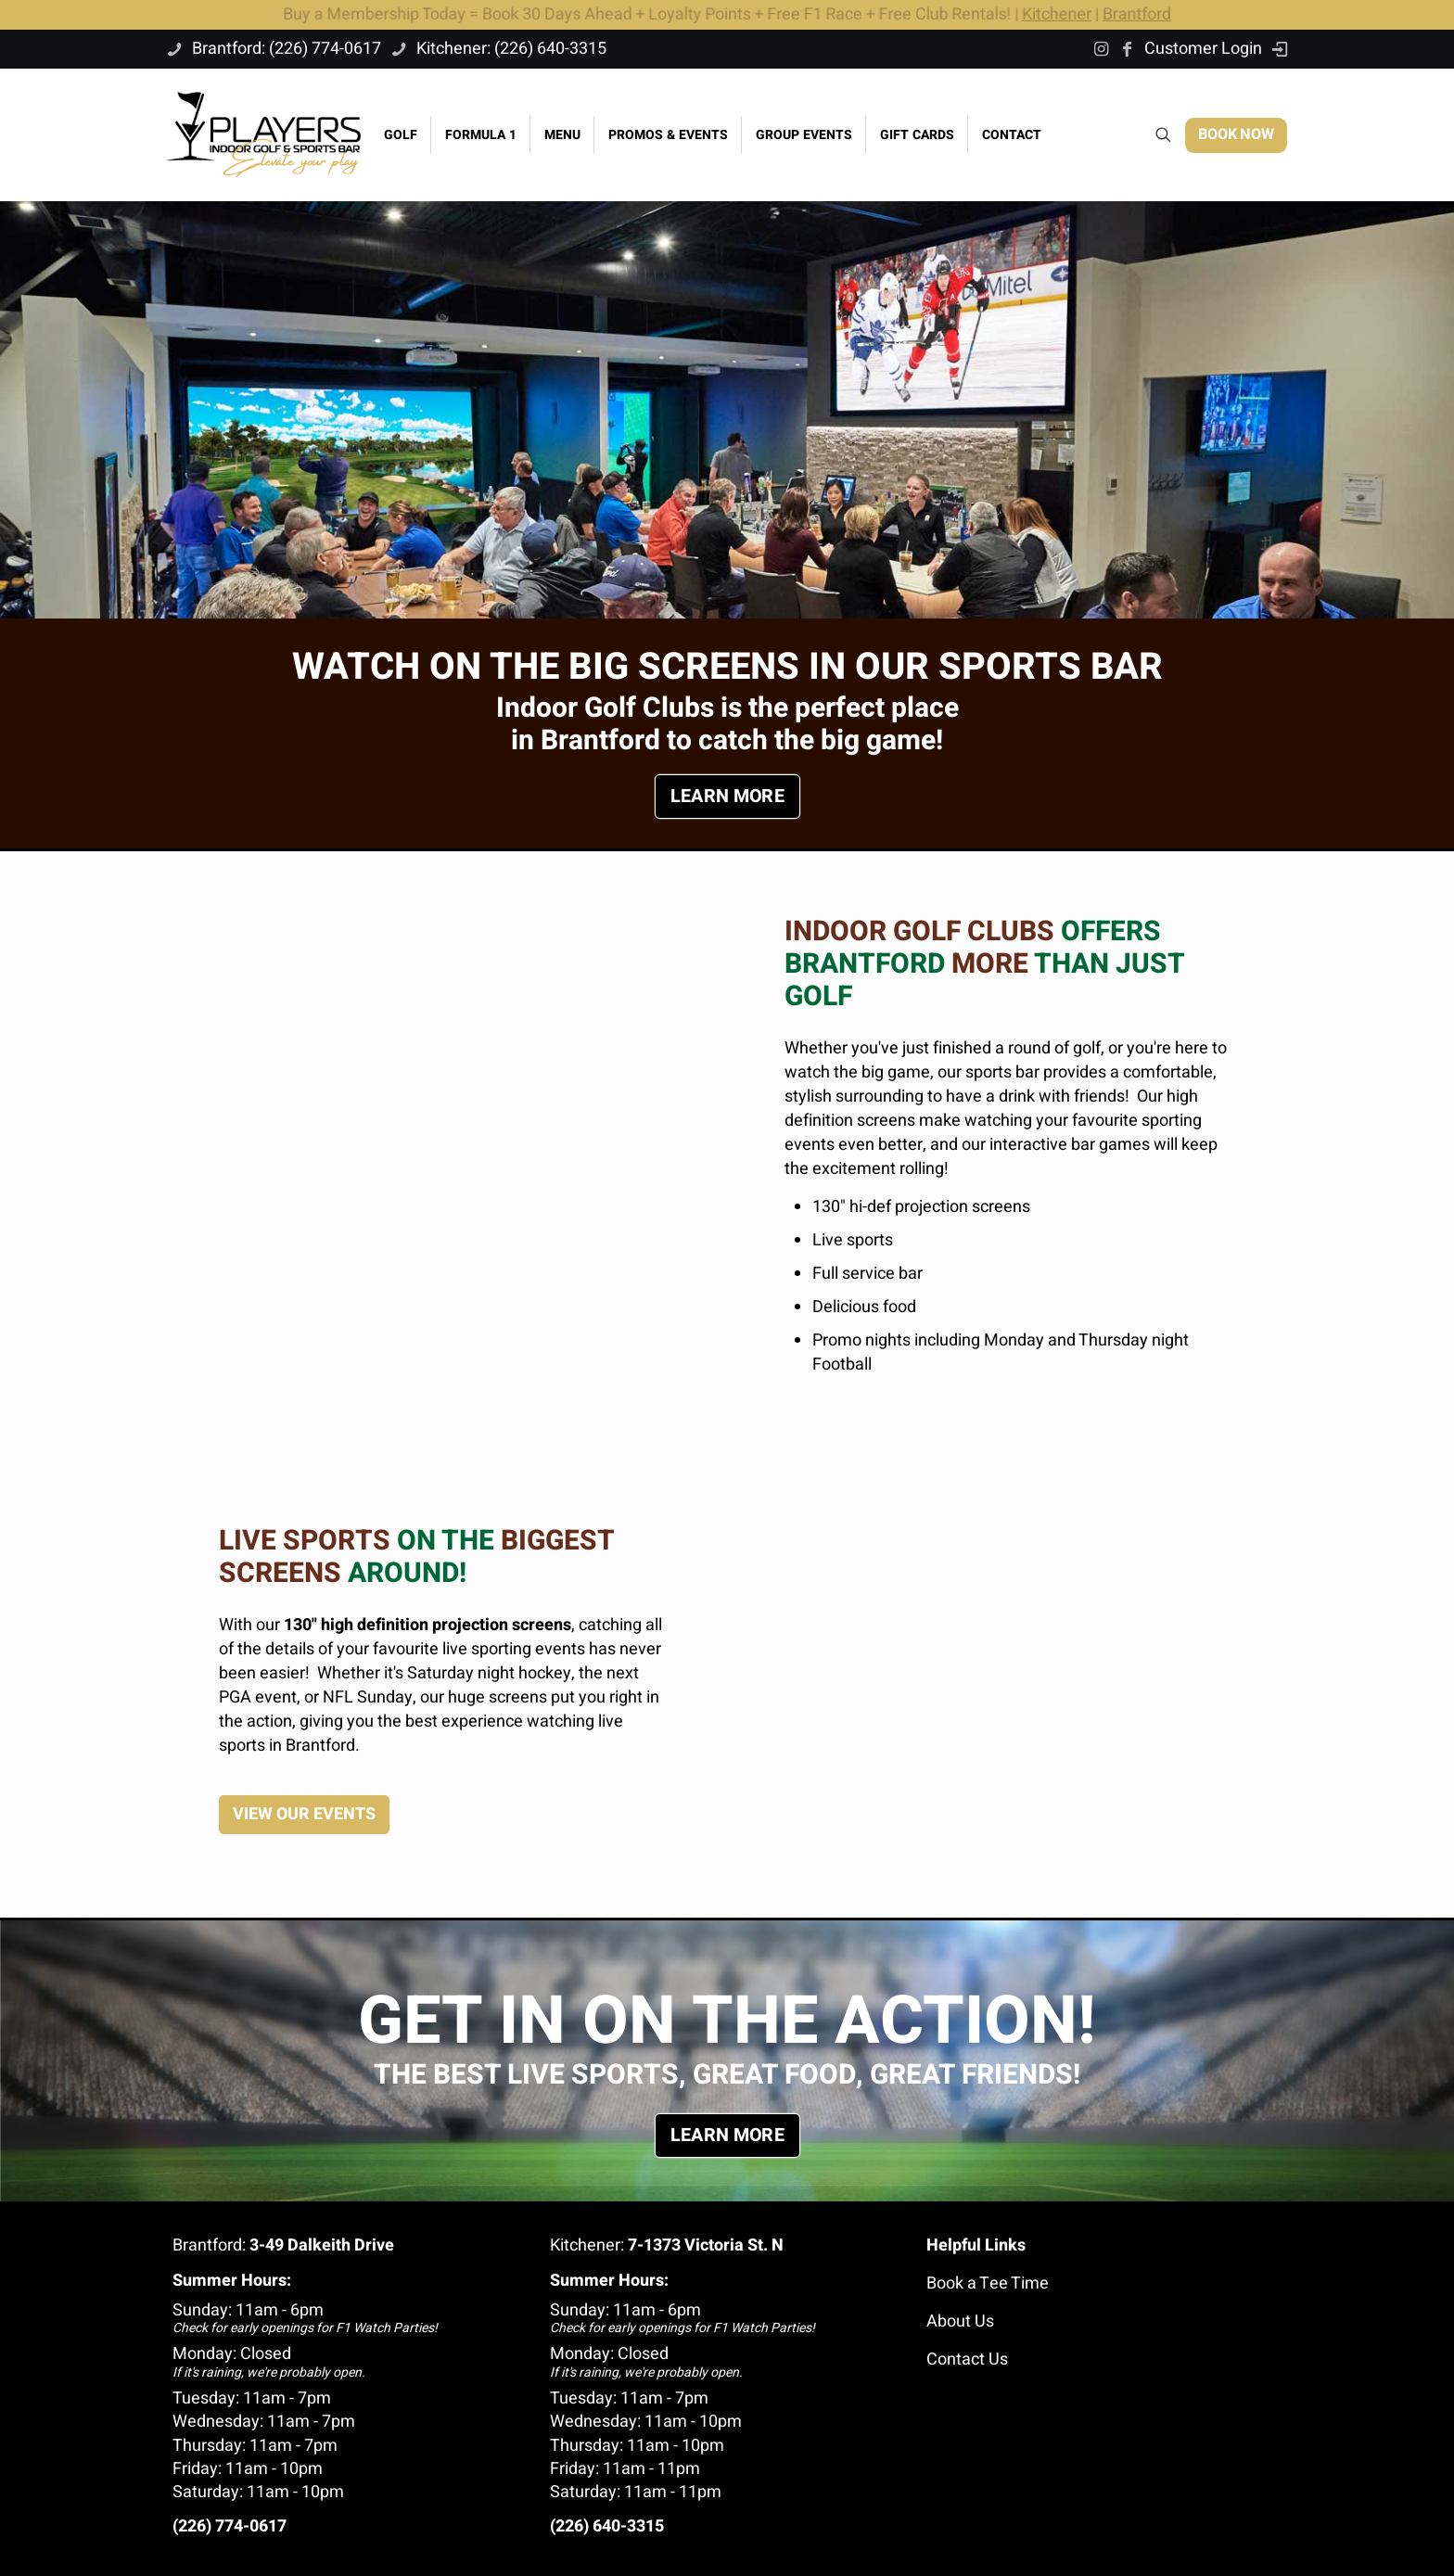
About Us (960, 2321)
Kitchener (1062, 14)
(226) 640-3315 (607, 2526)
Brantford (1143, 14)
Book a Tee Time (987, 2283)
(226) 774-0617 (229, 2526)
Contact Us (967, 2359)
